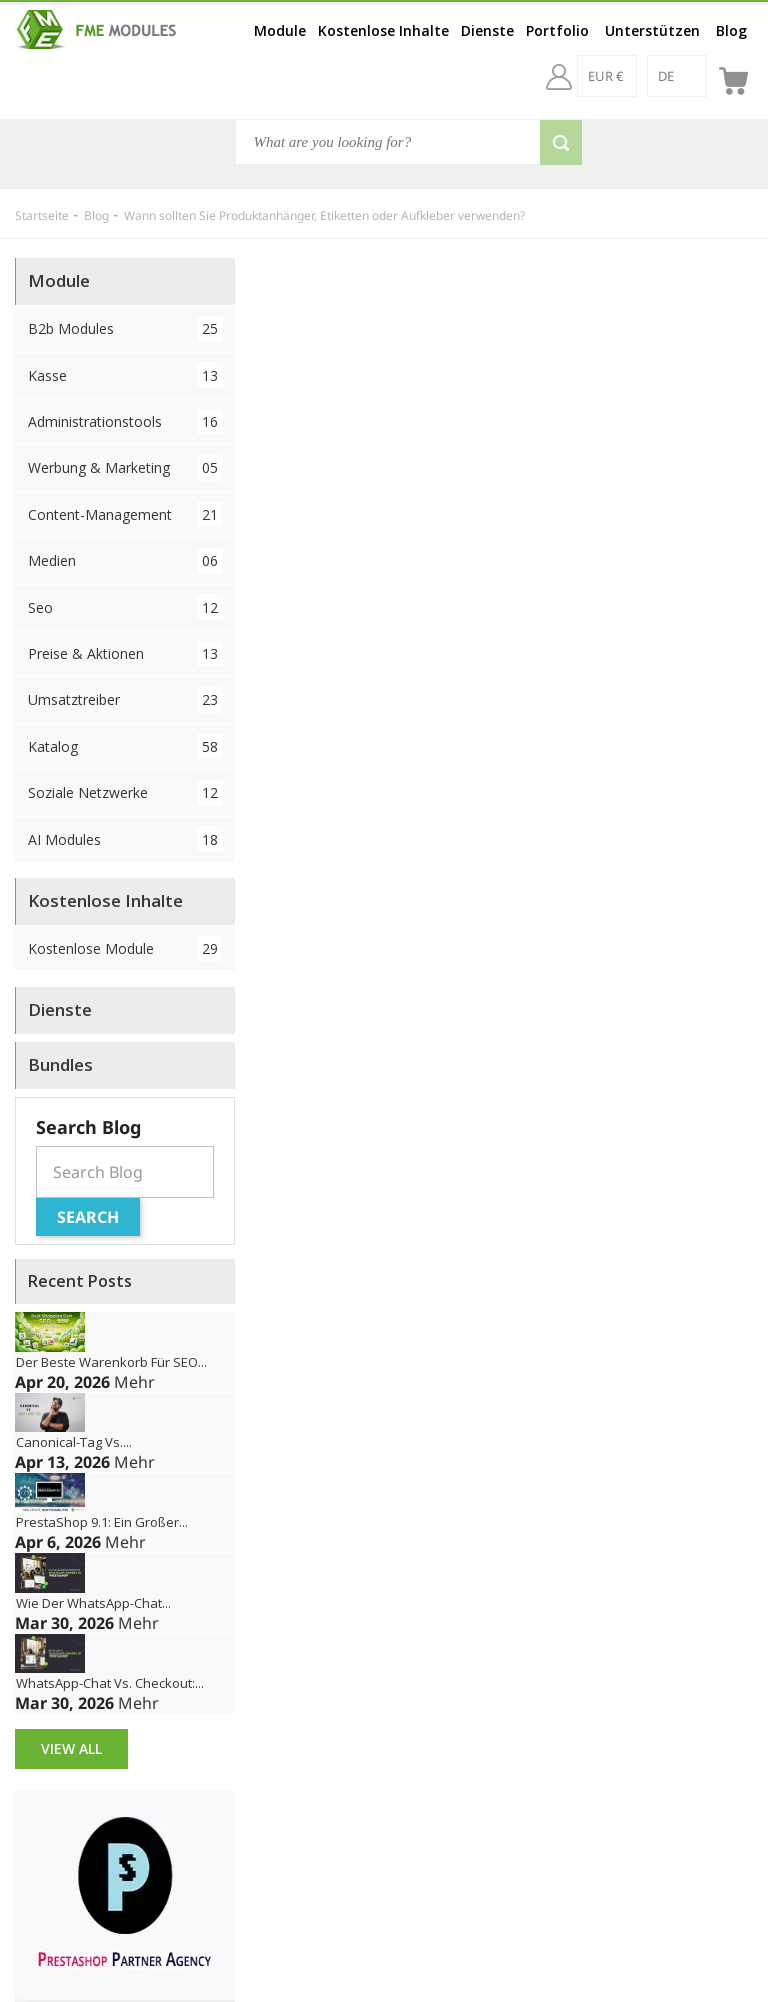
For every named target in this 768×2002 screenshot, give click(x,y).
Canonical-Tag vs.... (74, 1442)
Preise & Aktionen (125, 653)
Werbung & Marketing (125, 467)
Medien (125, 560)
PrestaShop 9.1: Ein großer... (102, 1522)
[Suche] (409, 142)
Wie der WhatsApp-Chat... (93, 1603)
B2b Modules (125, 328)
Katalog (125, 746)
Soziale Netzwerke (125, 792)
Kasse (125, 375)
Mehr (134, 1382)
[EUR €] (607, 76)
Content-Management (125, 514)
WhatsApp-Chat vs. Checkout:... (110, 1683)
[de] (677, 76)
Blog (731, 30)
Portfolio (557, 30)
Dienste (487, 30)
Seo (125, 607)
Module (280, 30)
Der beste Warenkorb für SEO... (111, 1362)
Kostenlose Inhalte (383, 30)
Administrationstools (125, 421)
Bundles (60, 1064)
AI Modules (125, 839)
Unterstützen (652, 30)
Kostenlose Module (125, 948)
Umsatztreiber (125, 699)
